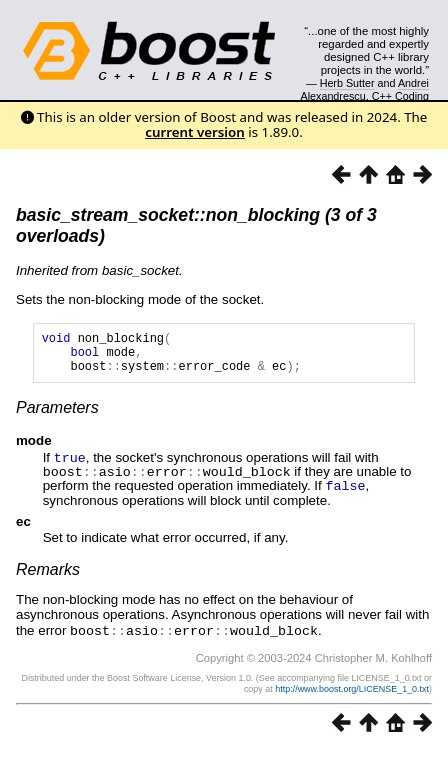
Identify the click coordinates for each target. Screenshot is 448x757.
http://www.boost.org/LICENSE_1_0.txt (352, 694)
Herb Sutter (347, 83)
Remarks (48, 575)
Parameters (57, 416)
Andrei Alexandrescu (365, 89)
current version (195, 132)
